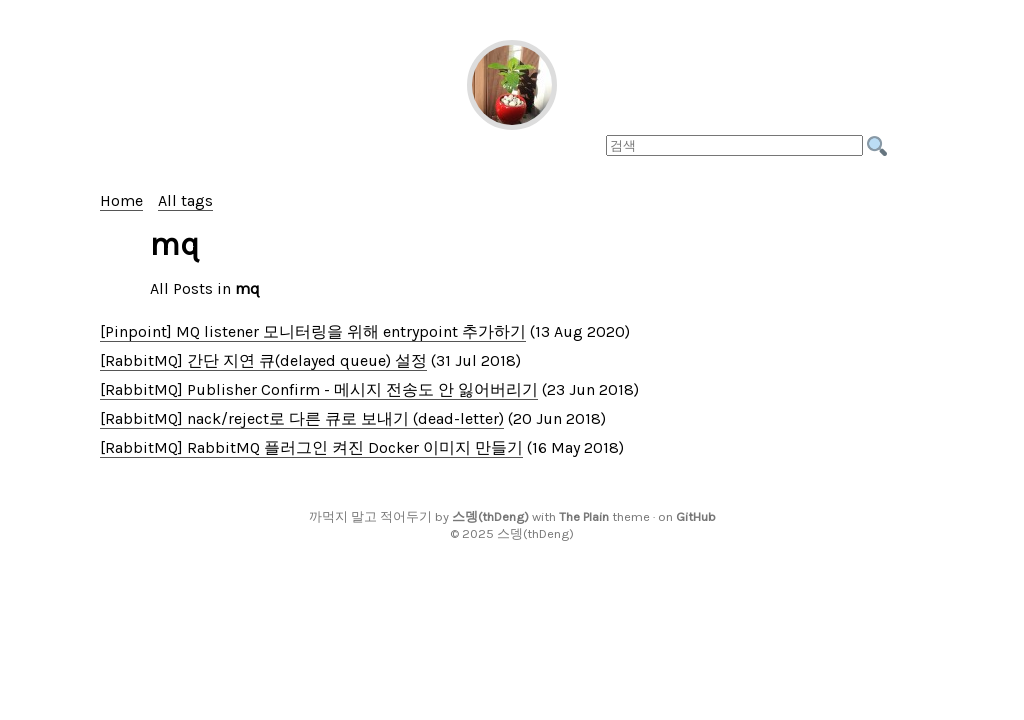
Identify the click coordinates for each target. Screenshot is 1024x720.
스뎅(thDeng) (490, 516)
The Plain (584, 516)
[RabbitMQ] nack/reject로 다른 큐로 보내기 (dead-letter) (302, 418)
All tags (185, 200)
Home (121, 200)
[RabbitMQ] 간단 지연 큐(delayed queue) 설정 (263, 360)
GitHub (696, 516)
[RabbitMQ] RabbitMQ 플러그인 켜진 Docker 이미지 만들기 (311, 447)
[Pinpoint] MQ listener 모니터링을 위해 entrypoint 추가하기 (313, 331)
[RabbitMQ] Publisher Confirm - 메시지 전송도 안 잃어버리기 (319, 389)
